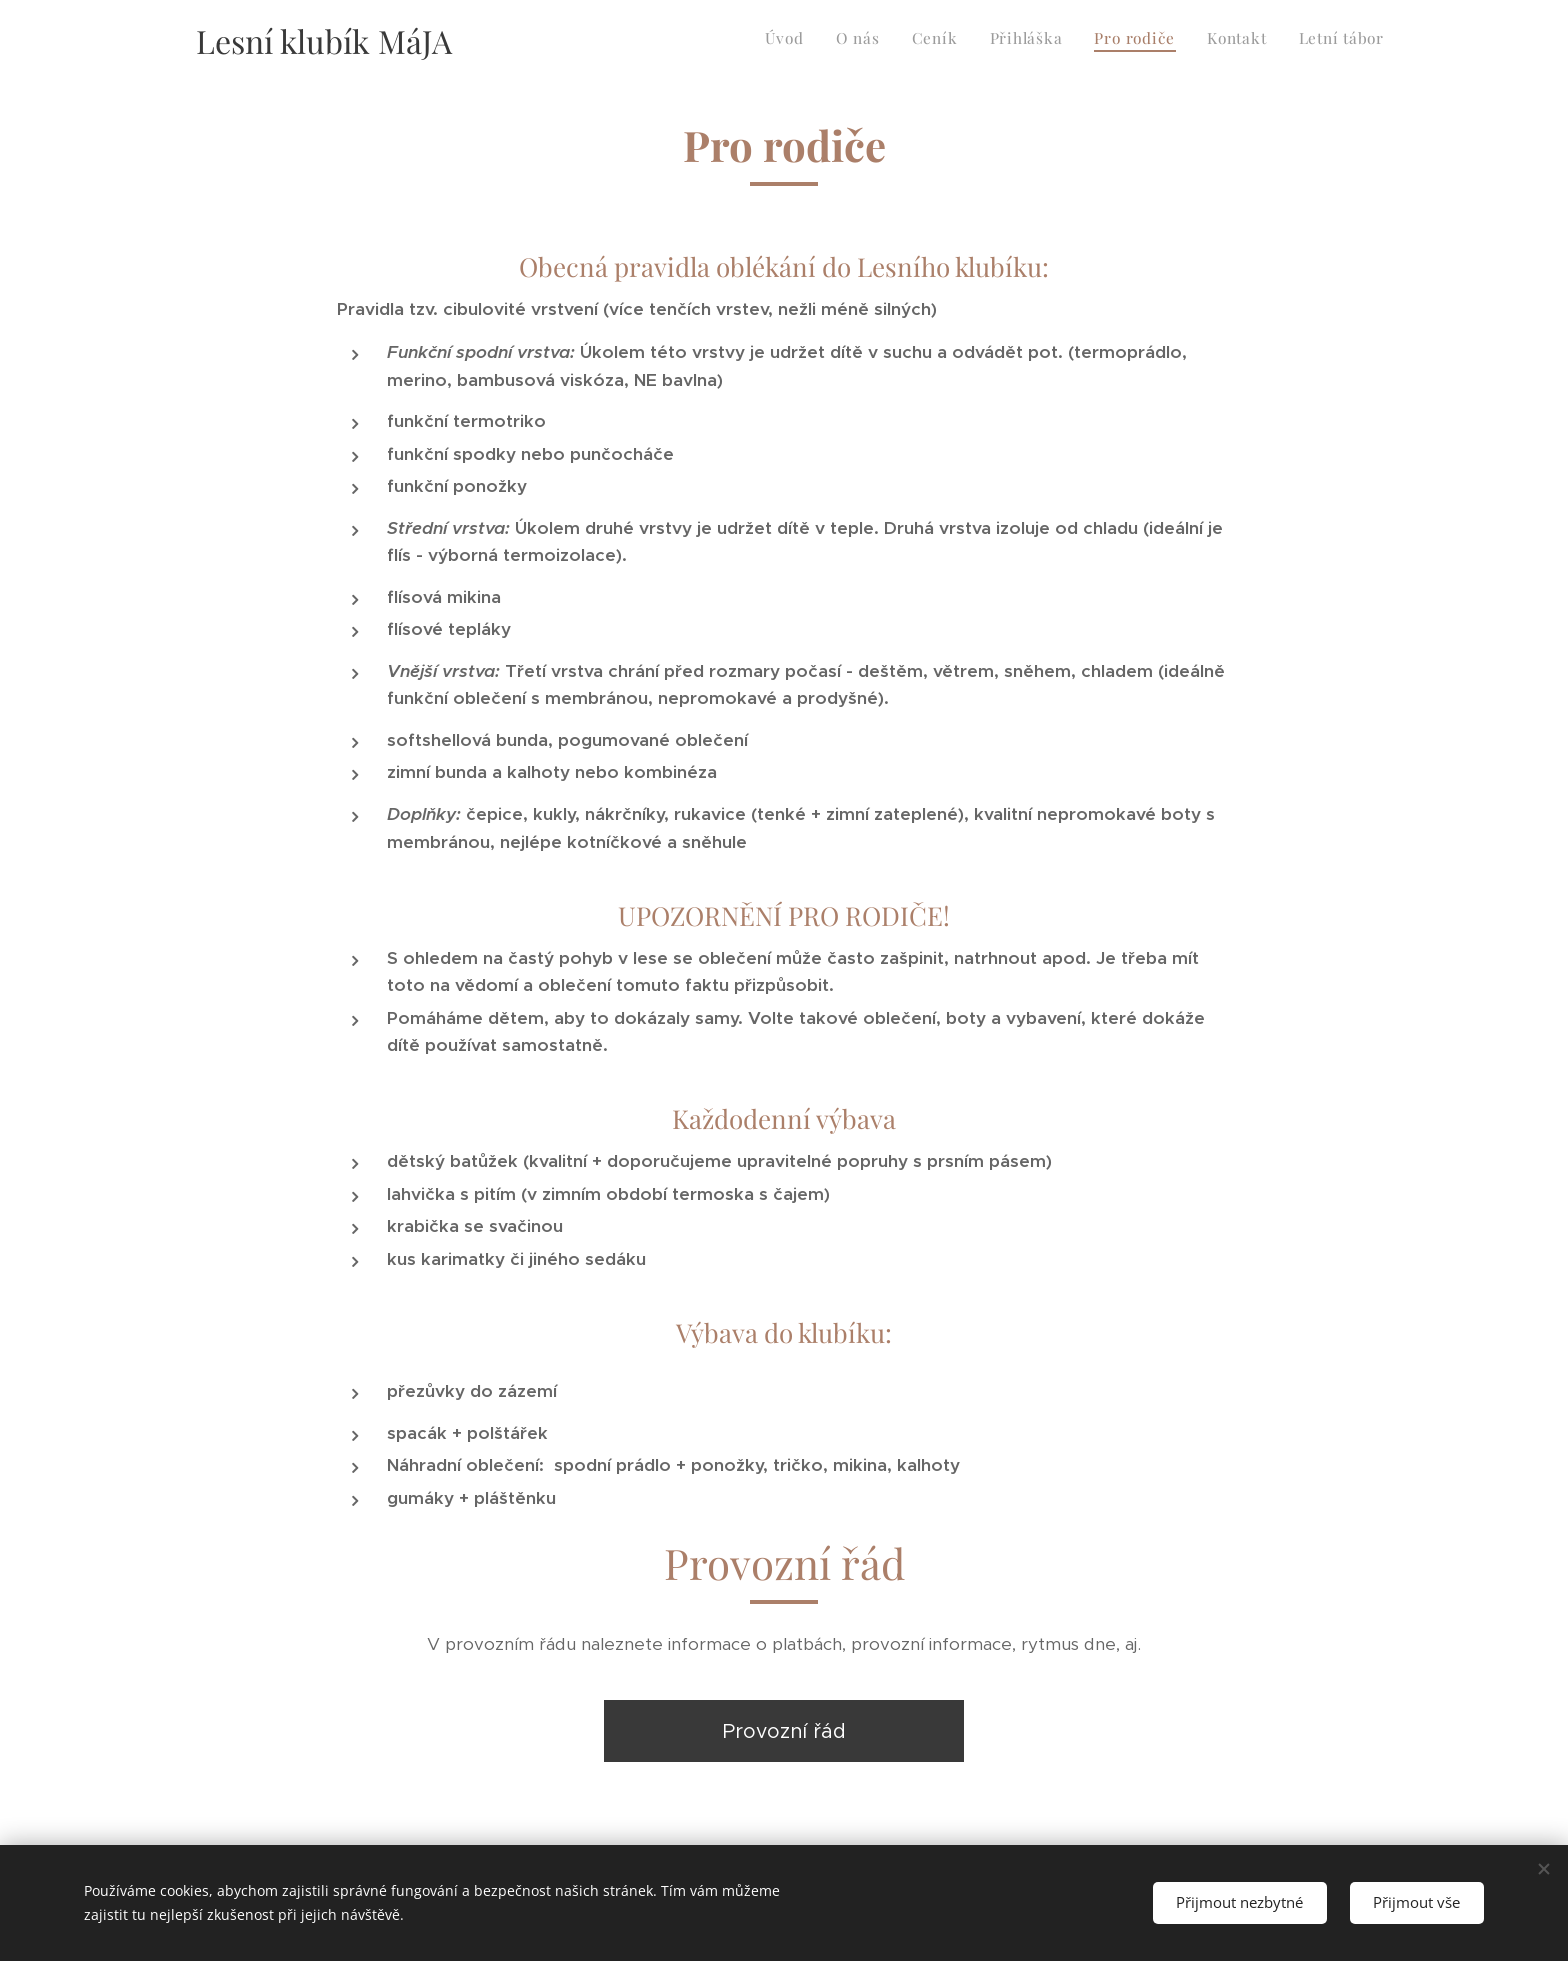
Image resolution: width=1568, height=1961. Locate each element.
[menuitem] (1197, 41)
